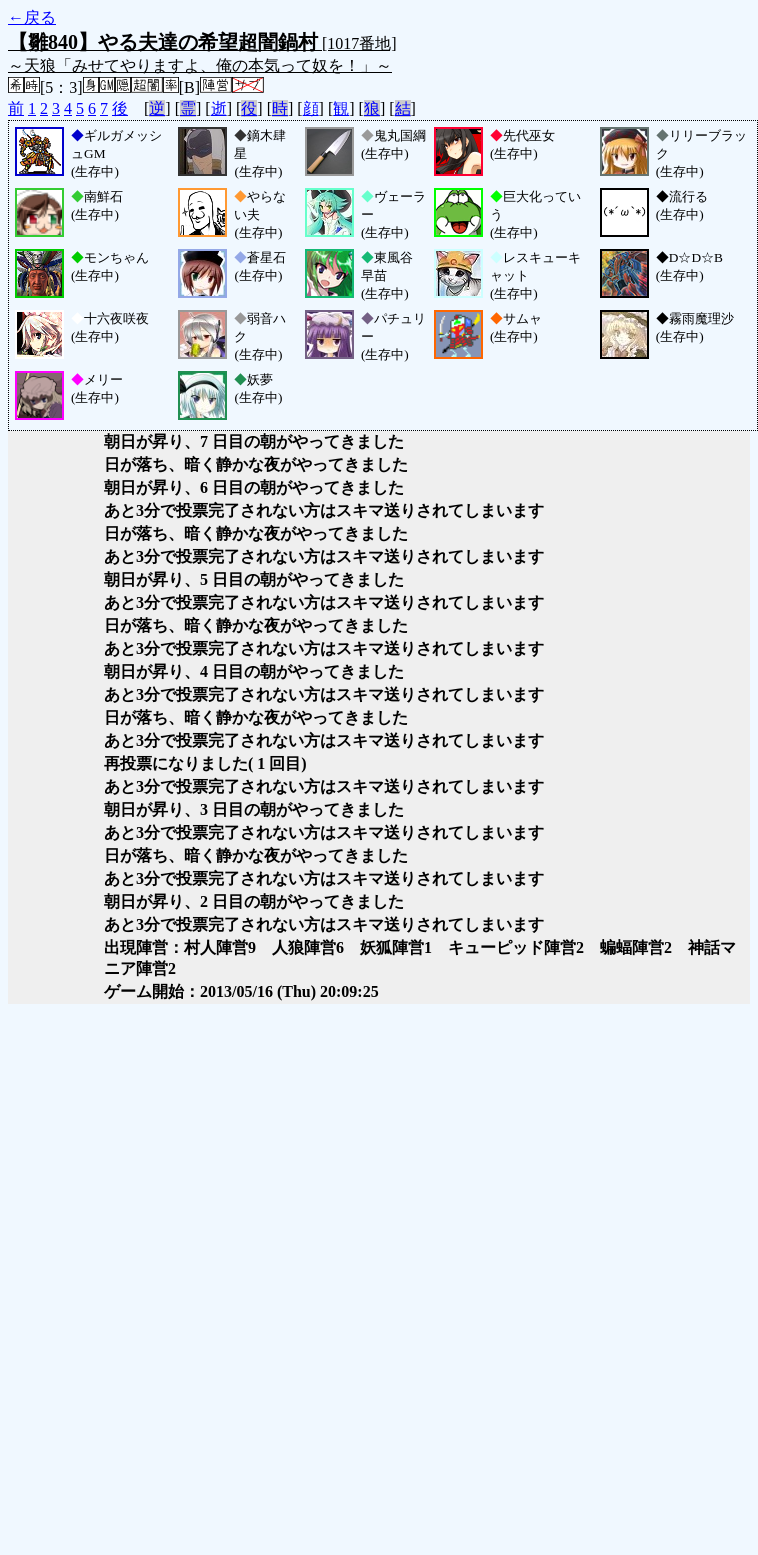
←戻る (32, 17)
